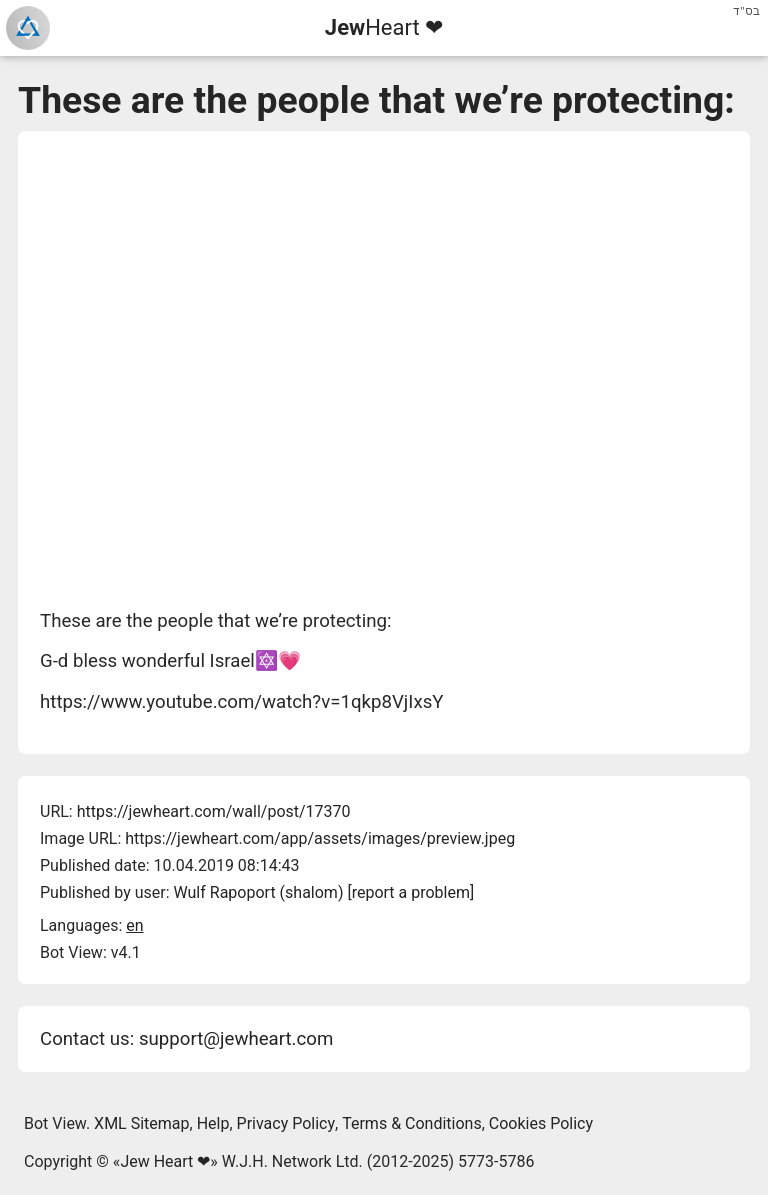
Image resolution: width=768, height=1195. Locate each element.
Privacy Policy (286, 1123)
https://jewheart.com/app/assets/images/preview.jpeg (320, 838)
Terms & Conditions (412, 1123)
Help (213, 1123)
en (134, 925)
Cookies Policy (541, 1123)
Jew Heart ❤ (165, 1161)
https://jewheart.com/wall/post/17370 (214, 811)
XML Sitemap (141, 1123)
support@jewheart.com (236, 1039)
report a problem (411, 892)
